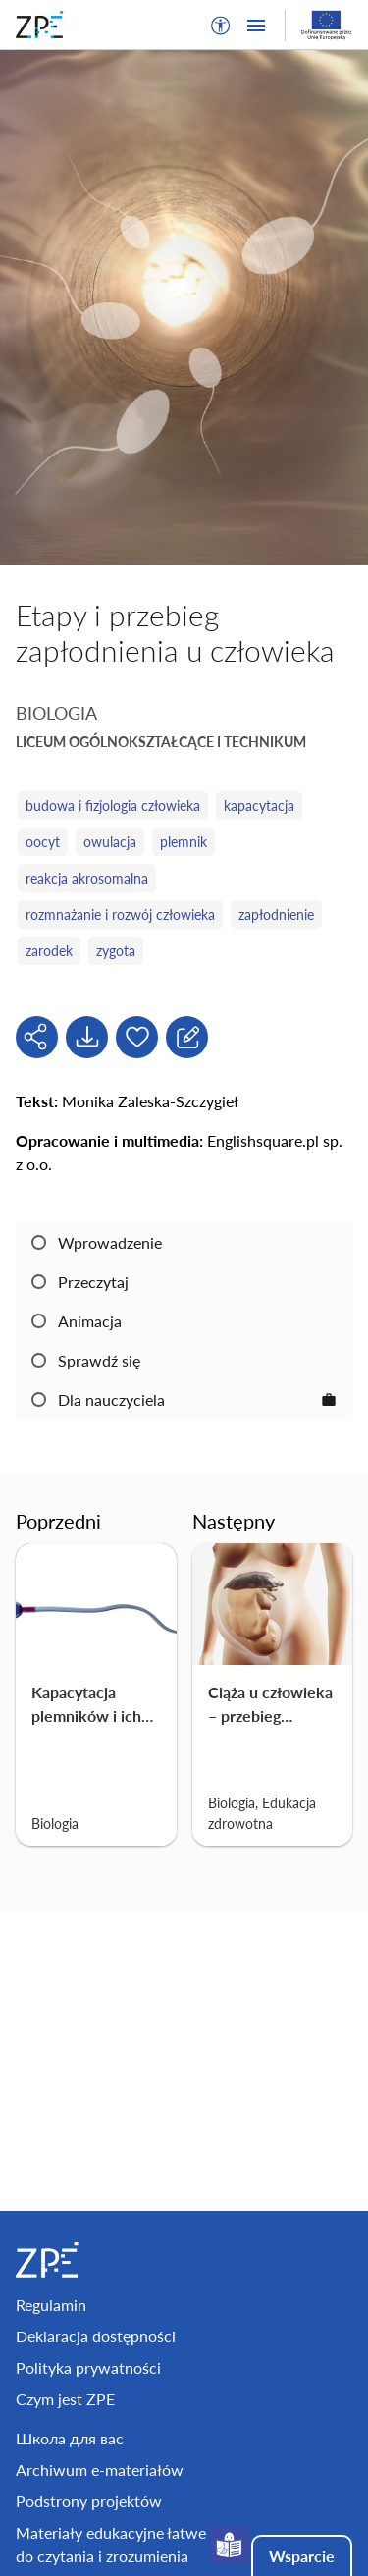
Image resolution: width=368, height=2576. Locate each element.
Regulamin (51, 2304)
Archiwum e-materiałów (100, 2469)
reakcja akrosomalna (87, 878)
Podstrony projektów (89, 2501)
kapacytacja (259, 805)
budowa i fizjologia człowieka (113, 805)
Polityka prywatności (88, 2367)
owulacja (109, 841)
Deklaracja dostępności (96, 2336)
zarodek (49, 950)
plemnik (183, 841)
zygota (115, 950)
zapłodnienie (276, 914)
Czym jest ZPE (65, 2398)
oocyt (43, 841)
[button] (221, 25)
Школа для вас (70, 2438)
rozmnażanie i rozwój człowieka (120, 914)
